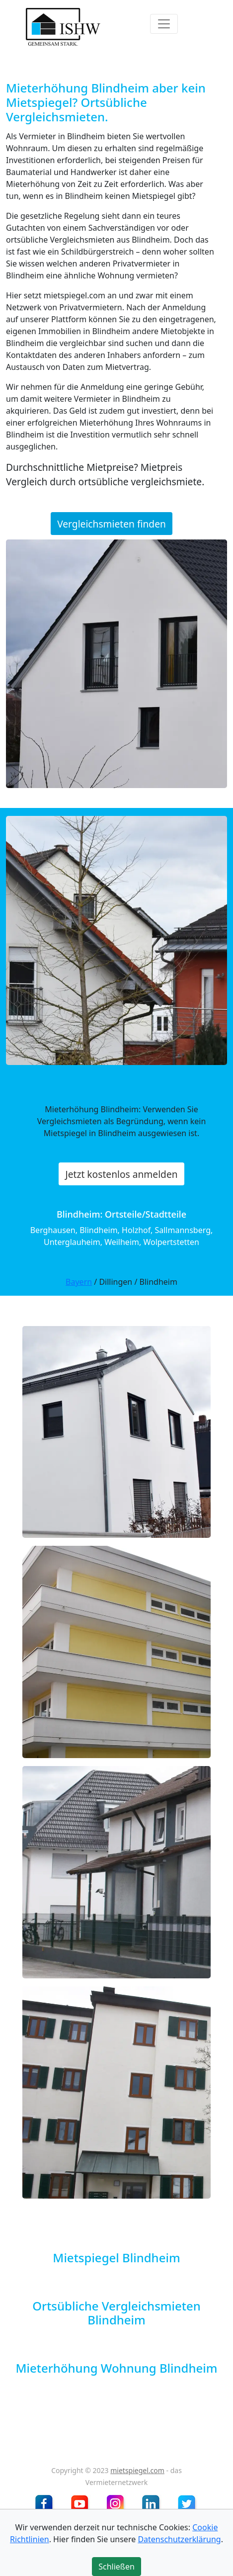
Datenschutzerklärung (179, 2539)
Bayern (79, 1281)
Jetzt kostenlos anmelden (121, 1173)
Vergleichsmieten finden (111, 524)
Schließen (116, 2566)
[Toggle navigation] (164, 24)
